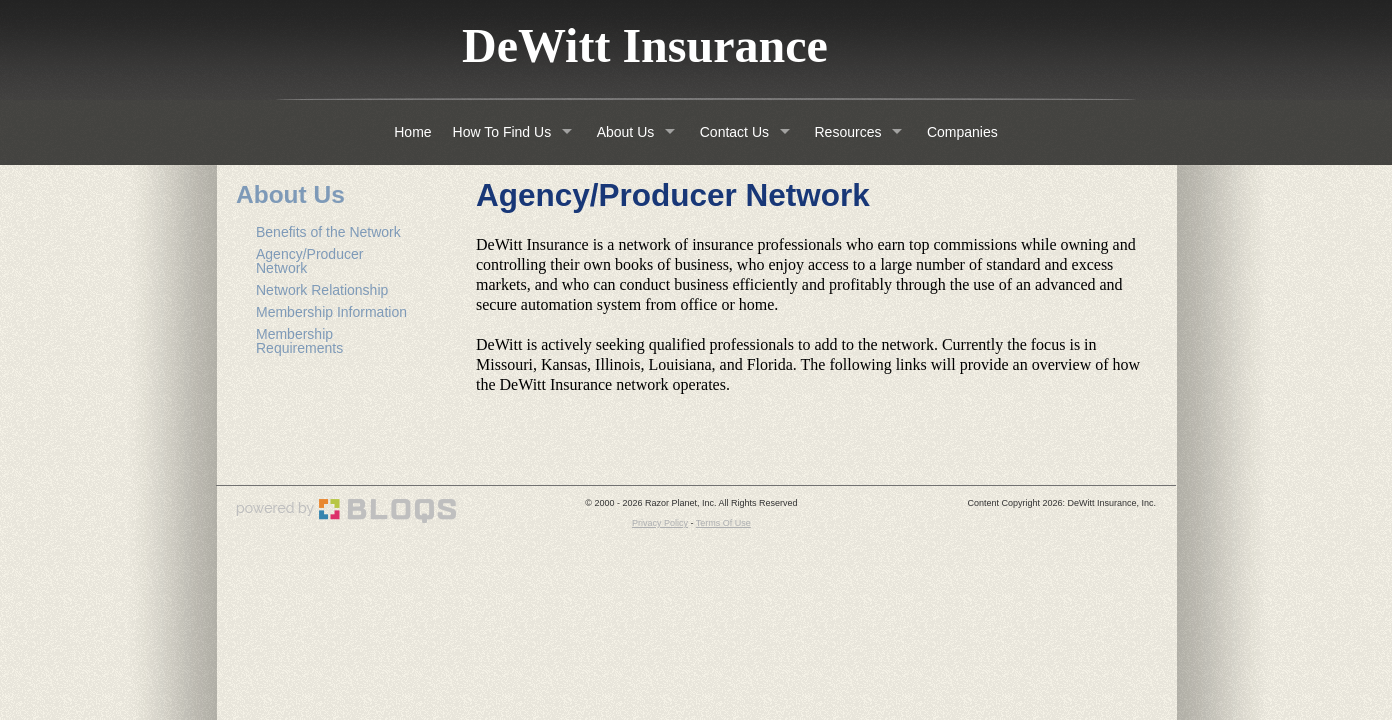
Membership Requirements (299, 341)
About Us (626, 132)
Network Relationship (322, 290)
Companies (962, 132)
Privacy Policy (660, 523)
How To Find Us (502, 132)
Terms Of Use (723, 523)
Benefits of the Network (328, 232)
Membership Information (331, 312)
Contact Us (734, 132)
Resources (848, 132)
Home (412, 132)
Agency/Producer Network (309, 261)
